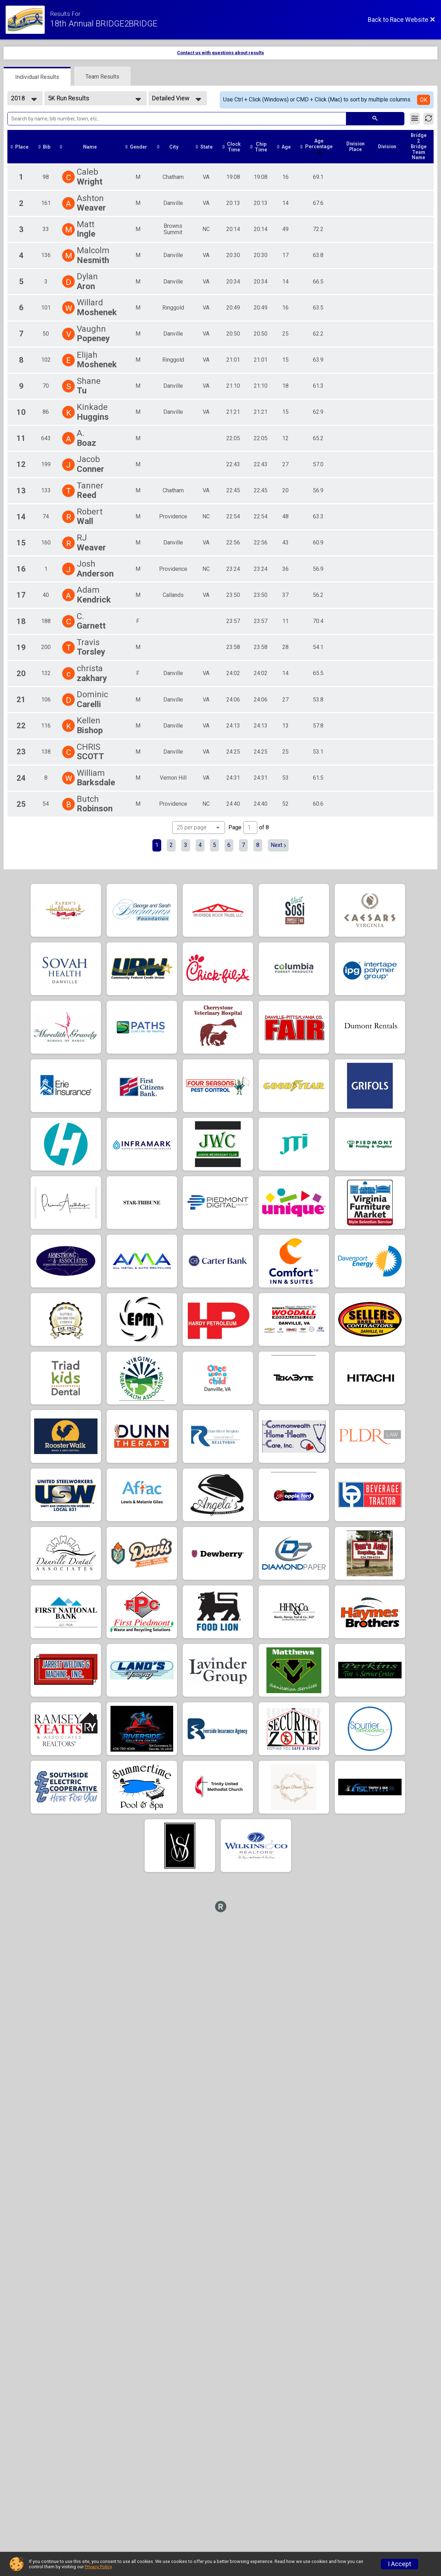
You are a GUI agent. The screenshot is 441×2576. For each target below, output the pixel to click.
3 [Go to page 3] (185, 845)
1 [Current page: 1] (156, 845)
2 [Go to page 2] (171, 845)
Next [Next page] (278, 845)
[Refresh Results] (428, 119)
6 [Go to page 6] (229, 845)
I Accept (399, 2564)
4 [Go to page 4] (200, 845)
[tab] (37, 76)
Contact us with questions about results (220, 52)
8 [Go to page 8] (257, 845)
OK (423, 99)
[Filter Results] (415, 119)
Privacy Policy (98, 2566)
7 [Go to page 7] (243, 845)
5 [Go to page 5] (214, 845)
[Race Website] (28, 20)
